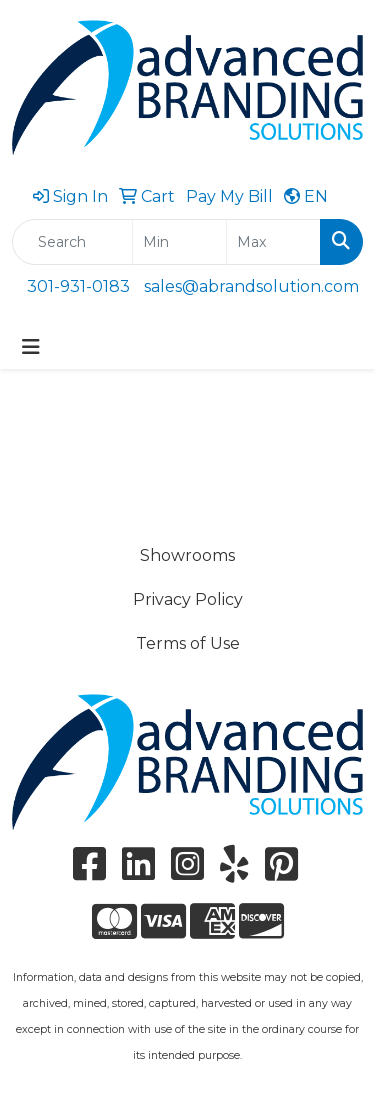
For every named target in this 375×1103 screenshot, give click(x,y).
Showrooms (187, 555)
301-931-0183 (78, 286)
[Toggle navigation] (31, 347)
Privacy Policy (188, 599)
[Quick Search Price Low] (179, 242)
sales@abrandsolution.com (251, 286)
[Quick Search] (72, 242)
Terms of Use (188, 643)
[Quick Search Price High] (273, 242)
